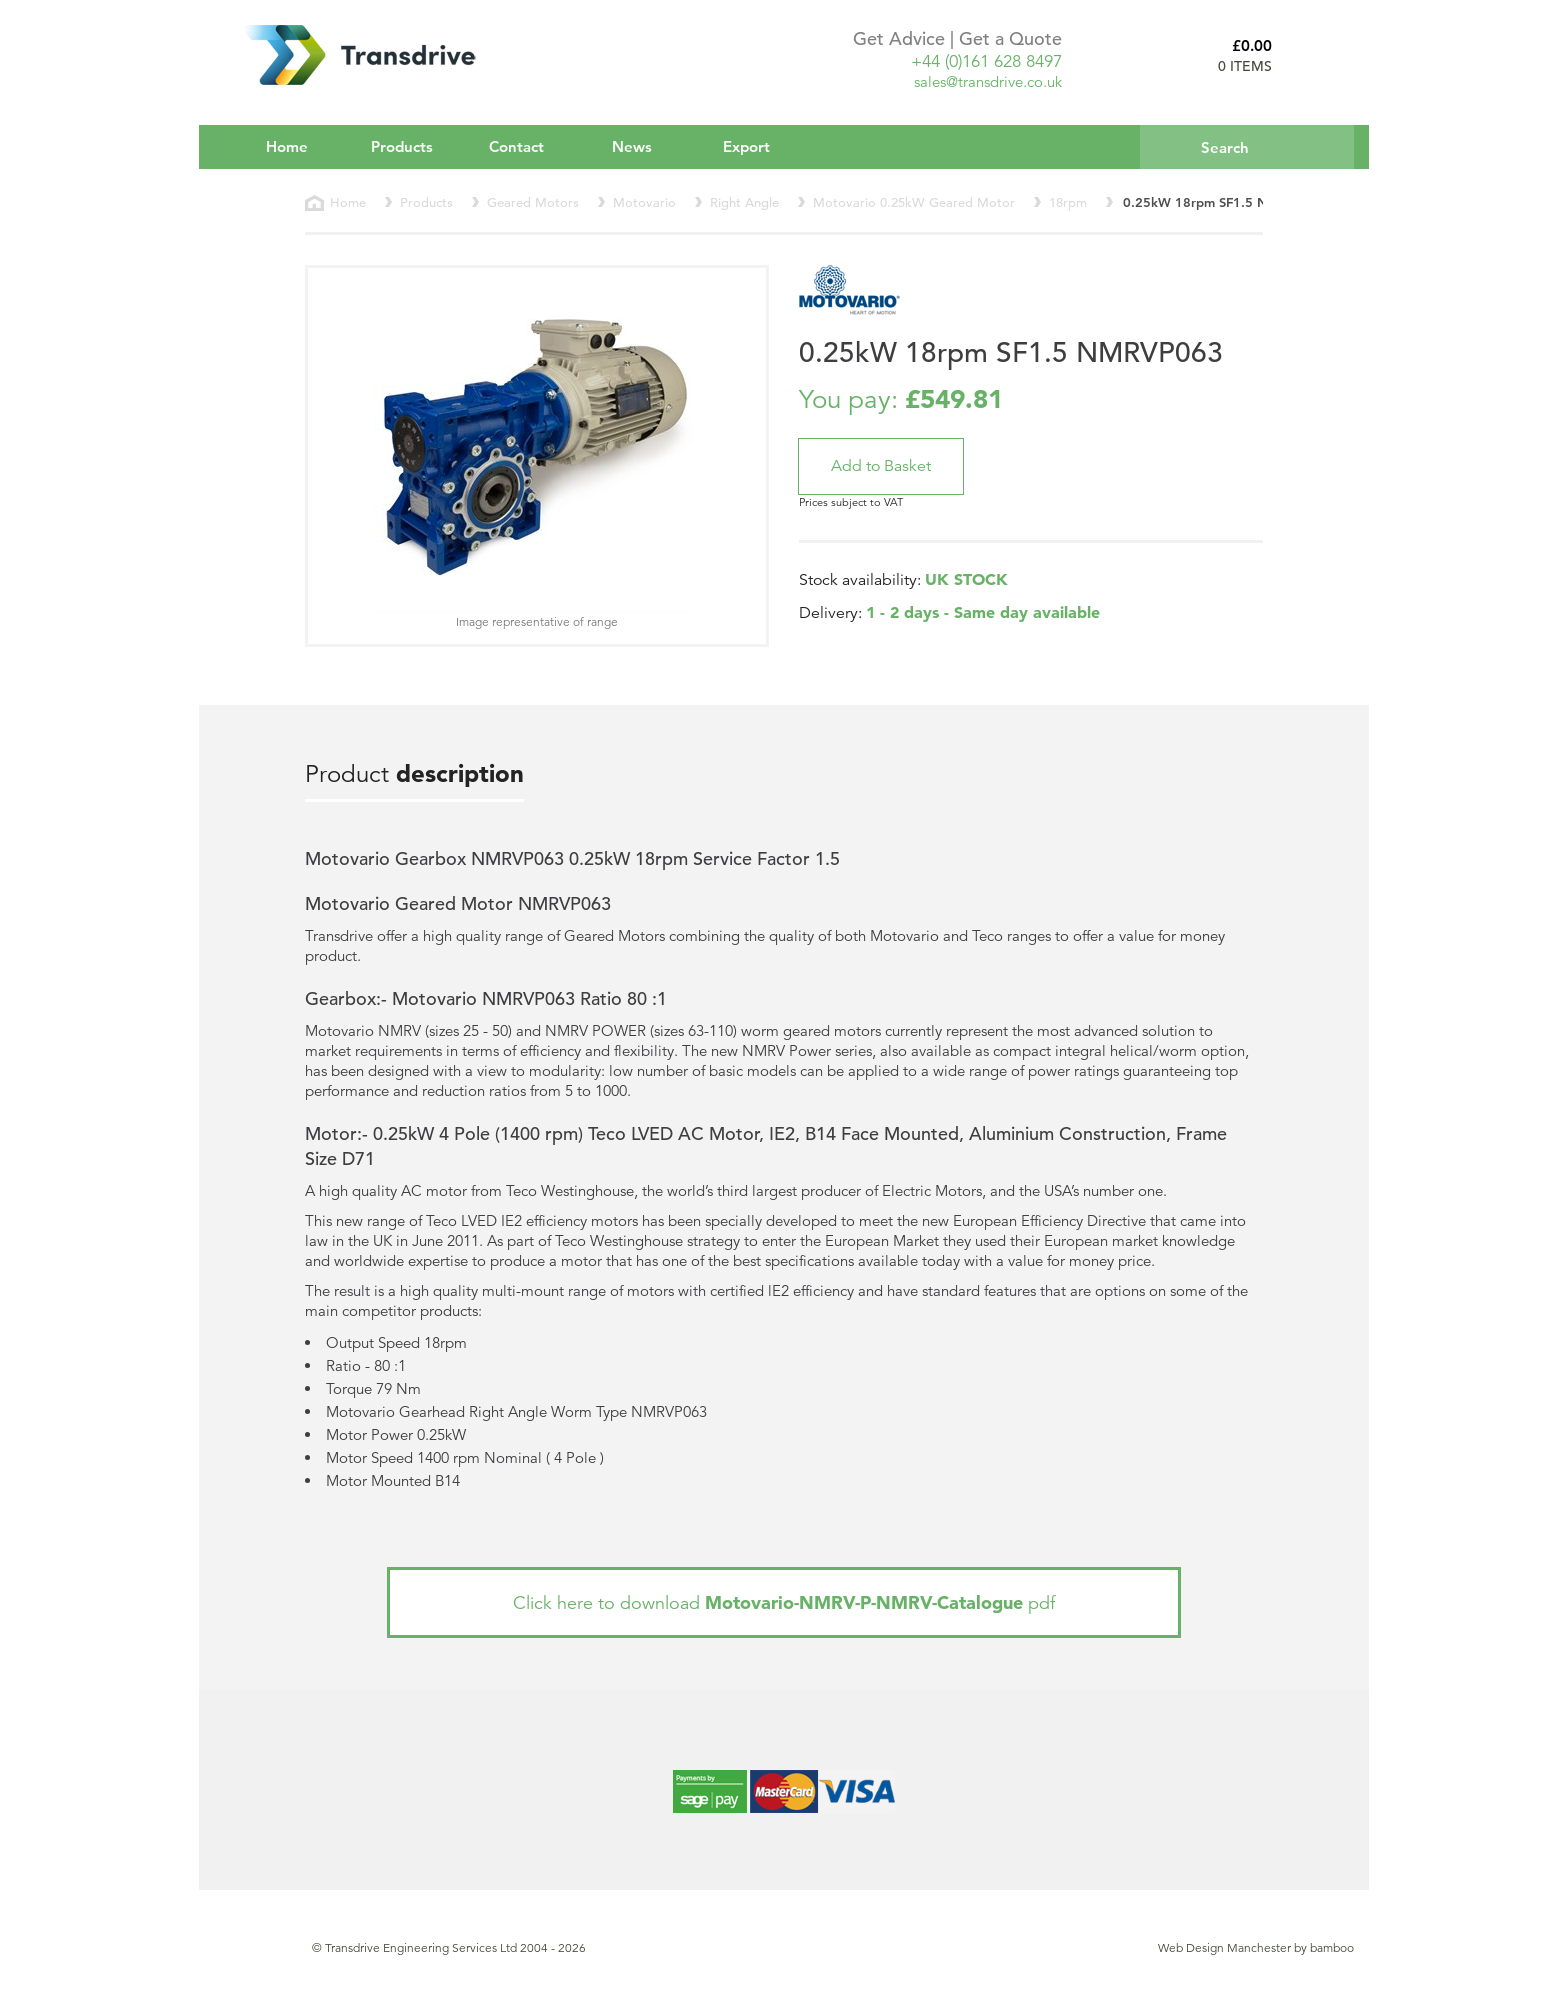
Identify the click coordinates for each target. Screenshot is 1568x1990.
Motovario (644, 202)
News (632, 146)
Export (746, 146)
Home (287, 146)
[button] (881, 466)
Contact (516, 146)
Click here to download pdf (784, 1602)
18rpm (1068, 202)
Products (415, 146)
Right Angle (744, 202)
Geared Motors (533, 202)
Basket (1321, 55)
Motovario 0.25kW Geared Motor (914, 202)
